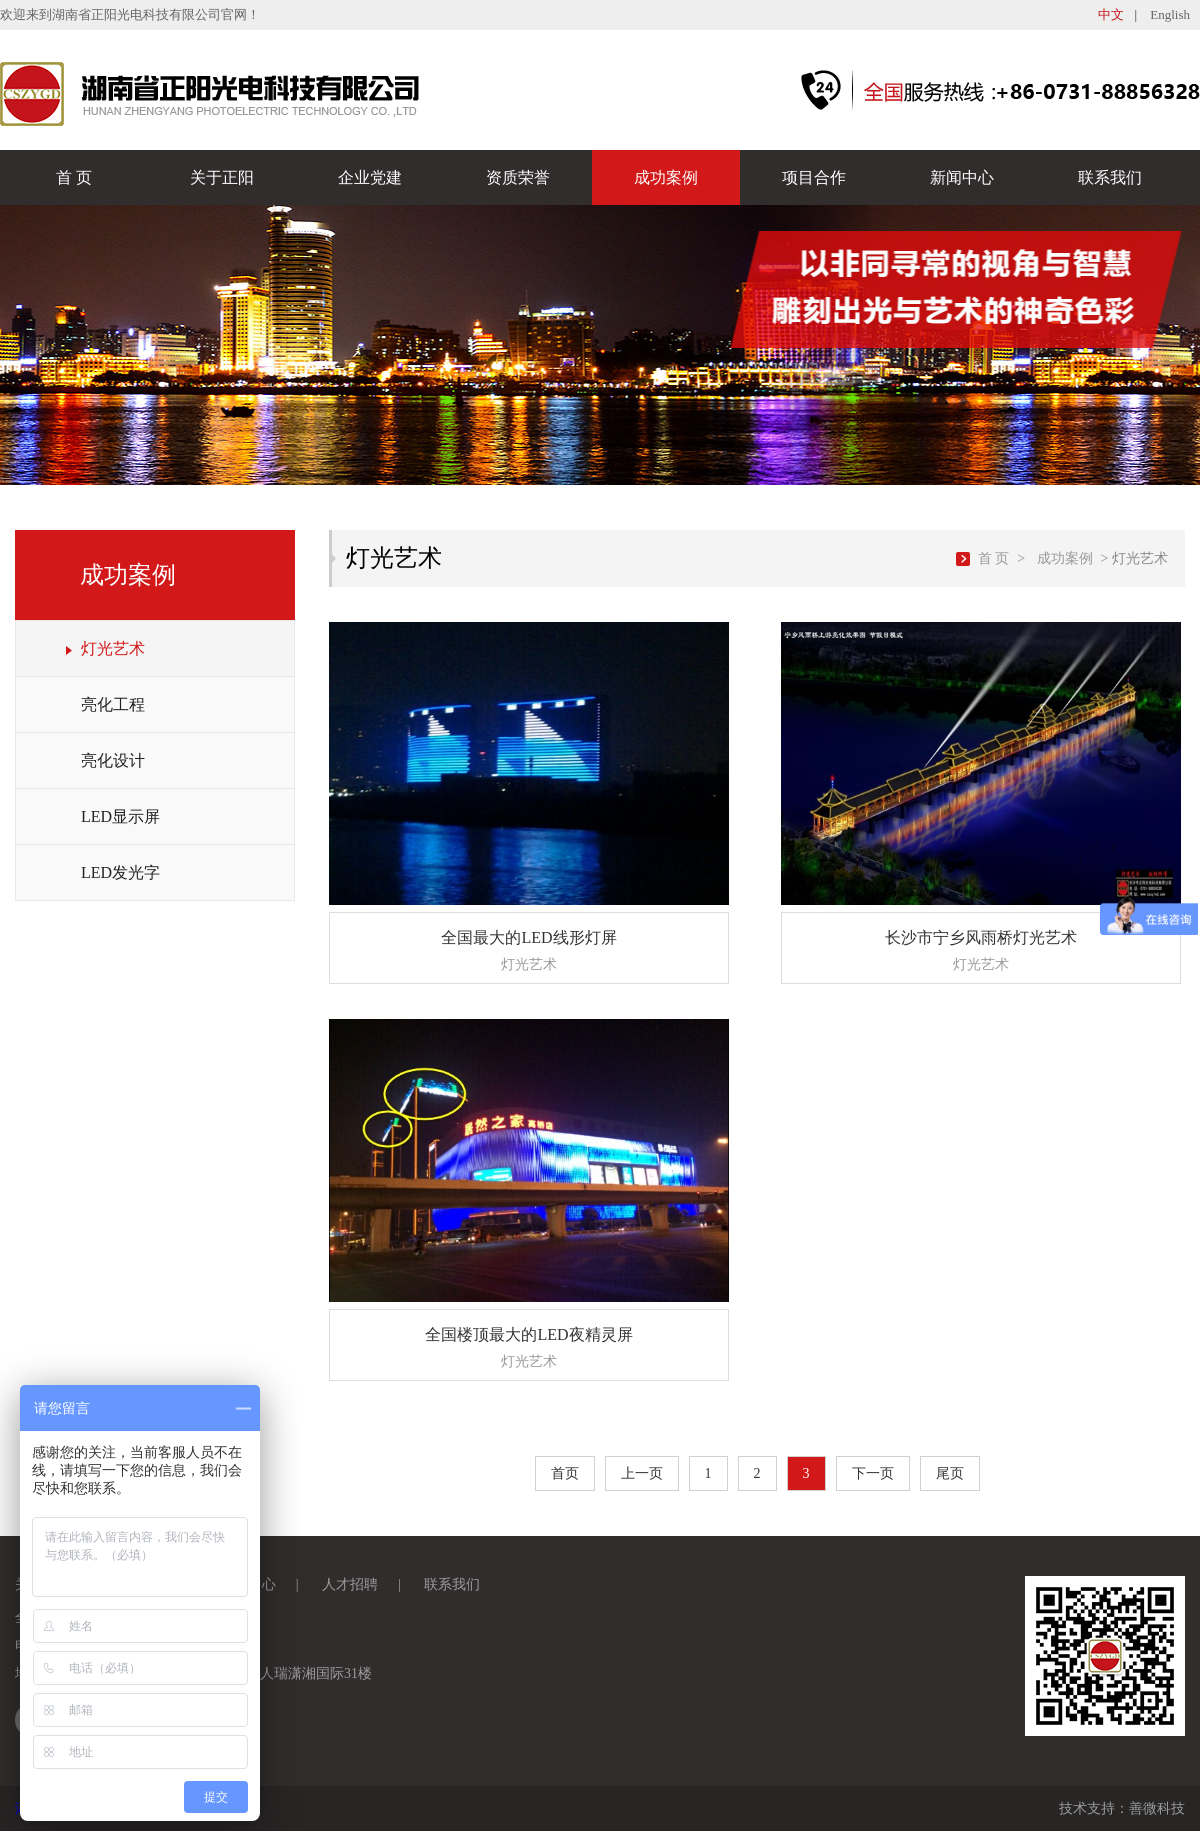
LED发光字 (120, 872)
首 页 (74, 177)
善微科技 (1157, 1808)
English (1170, 14)
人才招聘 (350, 1584)
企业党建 (370, 177)
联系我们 (1110, 177)
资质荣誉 (518, 177)
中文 (1111, 14)
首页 (565, 1473)
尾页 (950, 1473)
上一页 (642, 1473)
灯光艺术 (113, 648)
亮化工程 (113, 704)
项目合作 (814, 177)
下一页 (873, 1473)
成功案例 (666, 177)
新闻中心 (962, 177)
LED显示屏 (120, 816)
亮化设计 (113, 760)
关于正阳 (222, 177)
